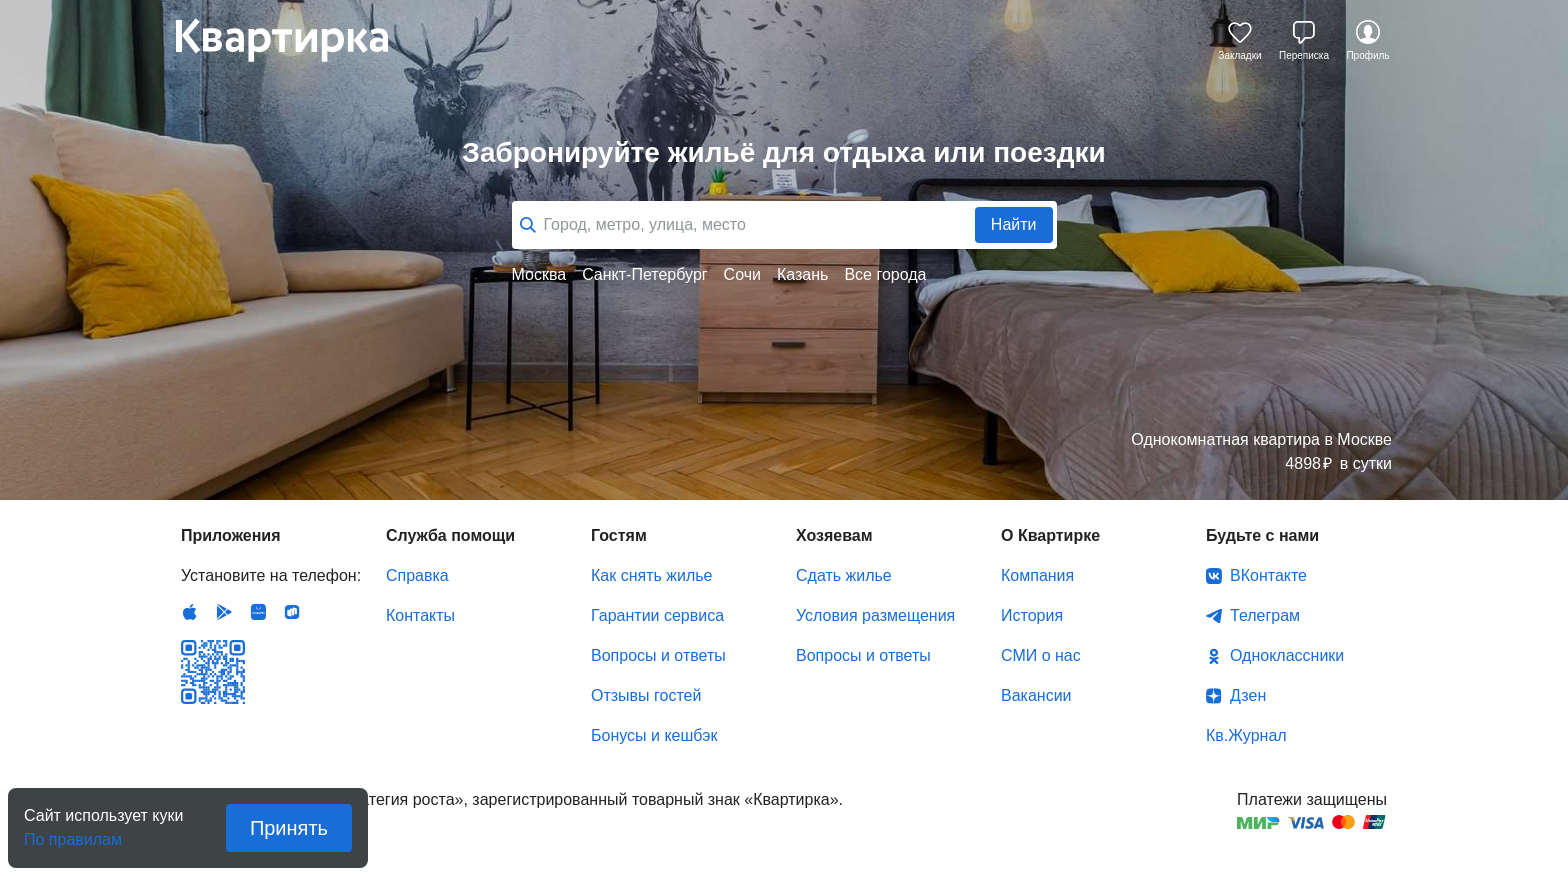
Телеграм (1265, 615)
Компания (1037, 575)
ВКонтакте (1268, 575)
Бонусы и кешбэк (654, 735)
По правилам (73, 833)
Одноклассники (1287, 655)
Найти (1014, 224)
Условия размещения (875, 615)
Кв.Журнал (1246, 735)
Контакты (420, 615)
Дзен (1248, 695)
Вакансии (1036, 695)
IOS (190, 612)
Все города (885, 274)
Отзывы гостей (646, 695)
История (1032, 615)
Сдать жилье (844, 575)
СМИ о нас (1041, 655)
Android (224, 612)
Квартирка (296, 40)
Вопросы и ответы (658, 655)
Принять (289, 828)
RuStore (292, 612)
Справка (417, 575)
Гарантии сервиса (657, 615)
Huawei (258, 612)
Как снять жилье (651, 575)
